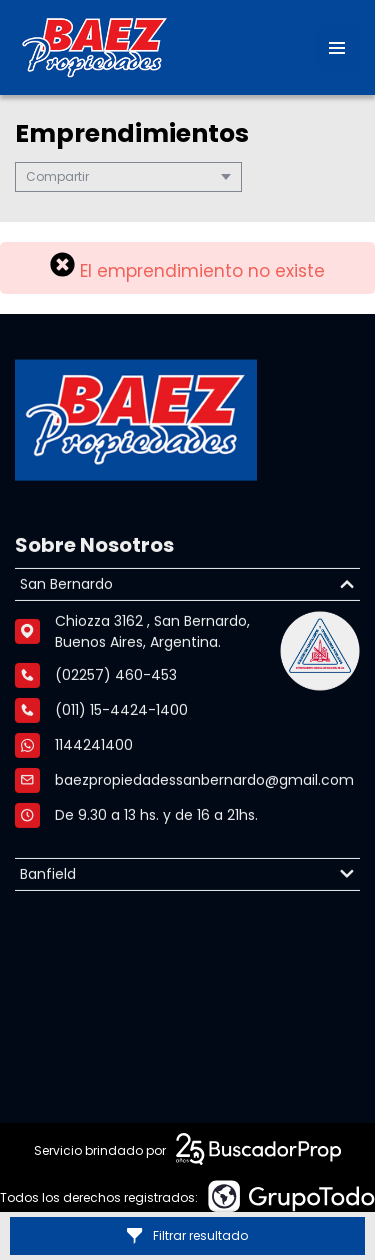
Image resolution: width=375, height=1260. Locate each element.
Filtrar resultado (187, 1235)
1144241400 (94, 750)
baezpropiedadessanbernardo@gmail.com (204, 785)
